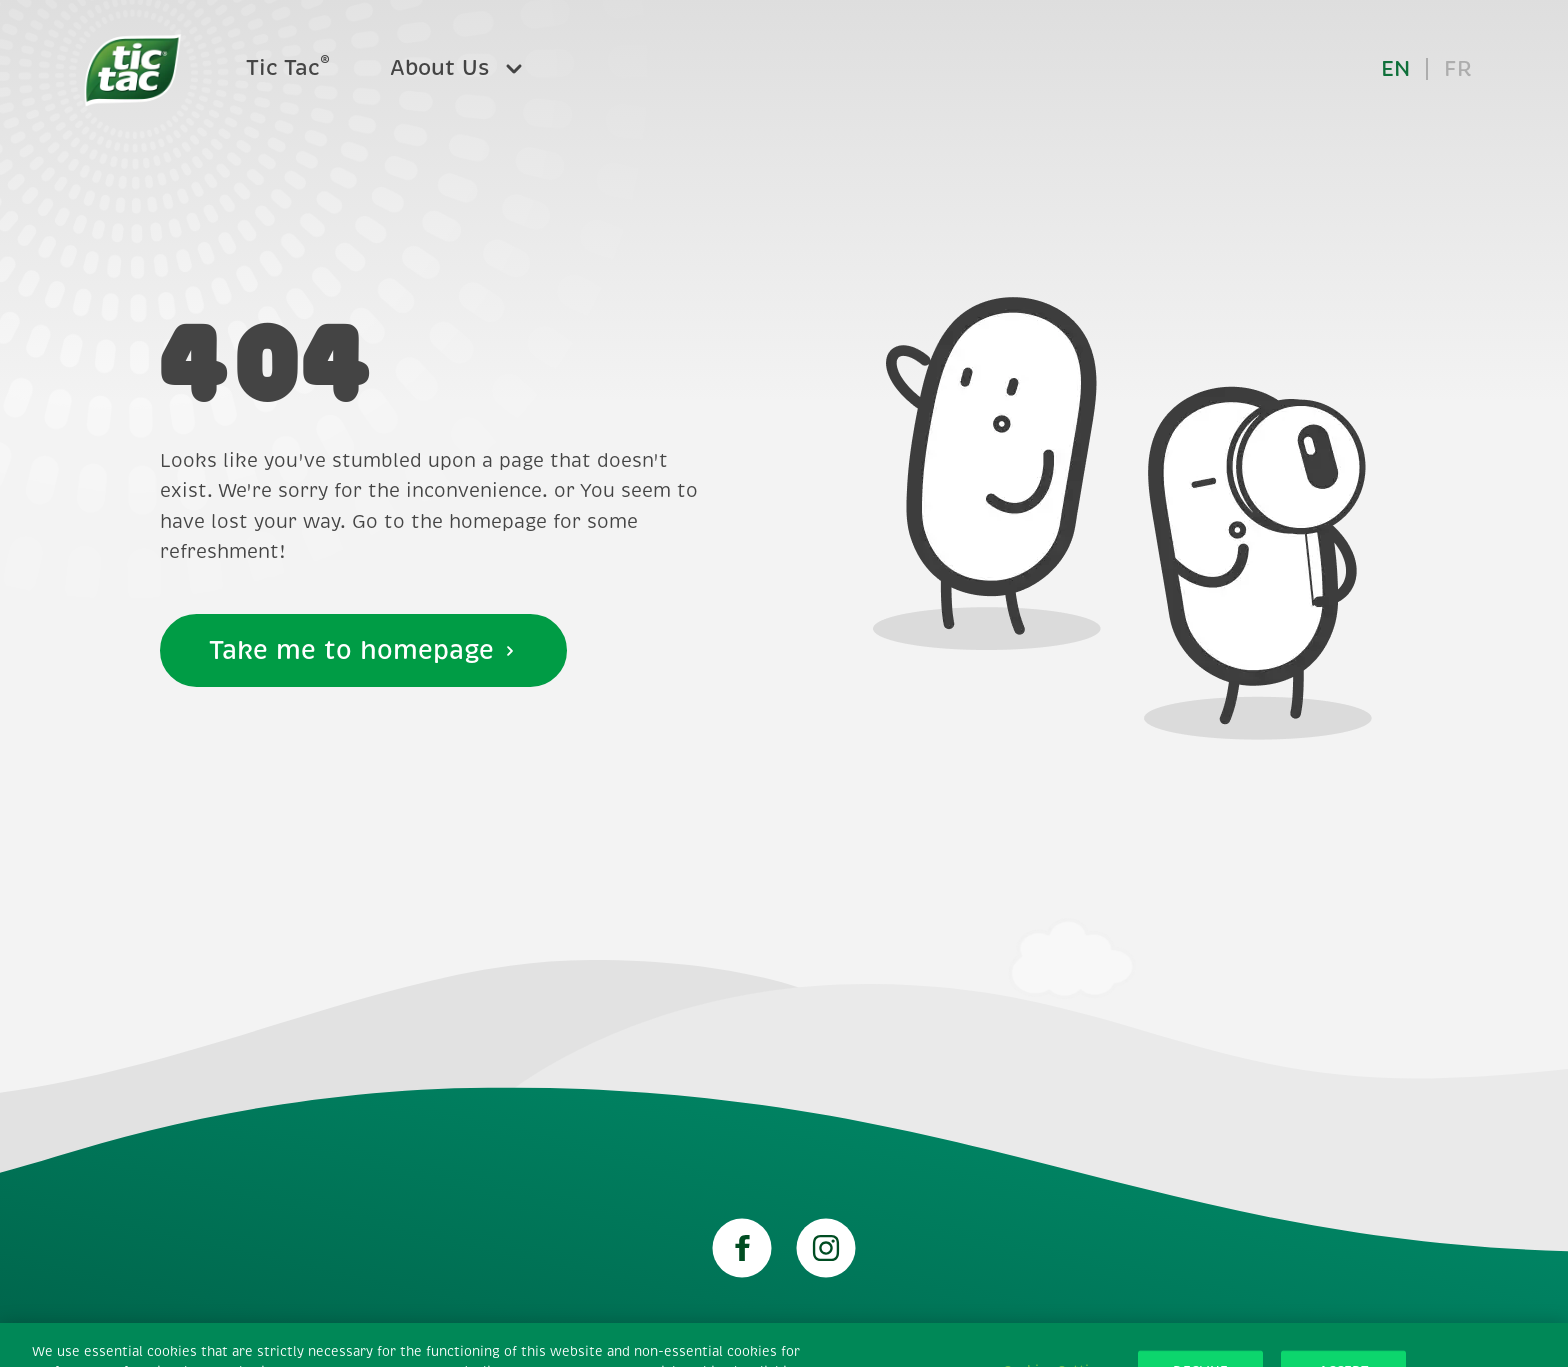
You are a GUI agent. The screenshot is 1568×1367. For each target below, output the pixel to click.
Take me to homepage (363, 650)
